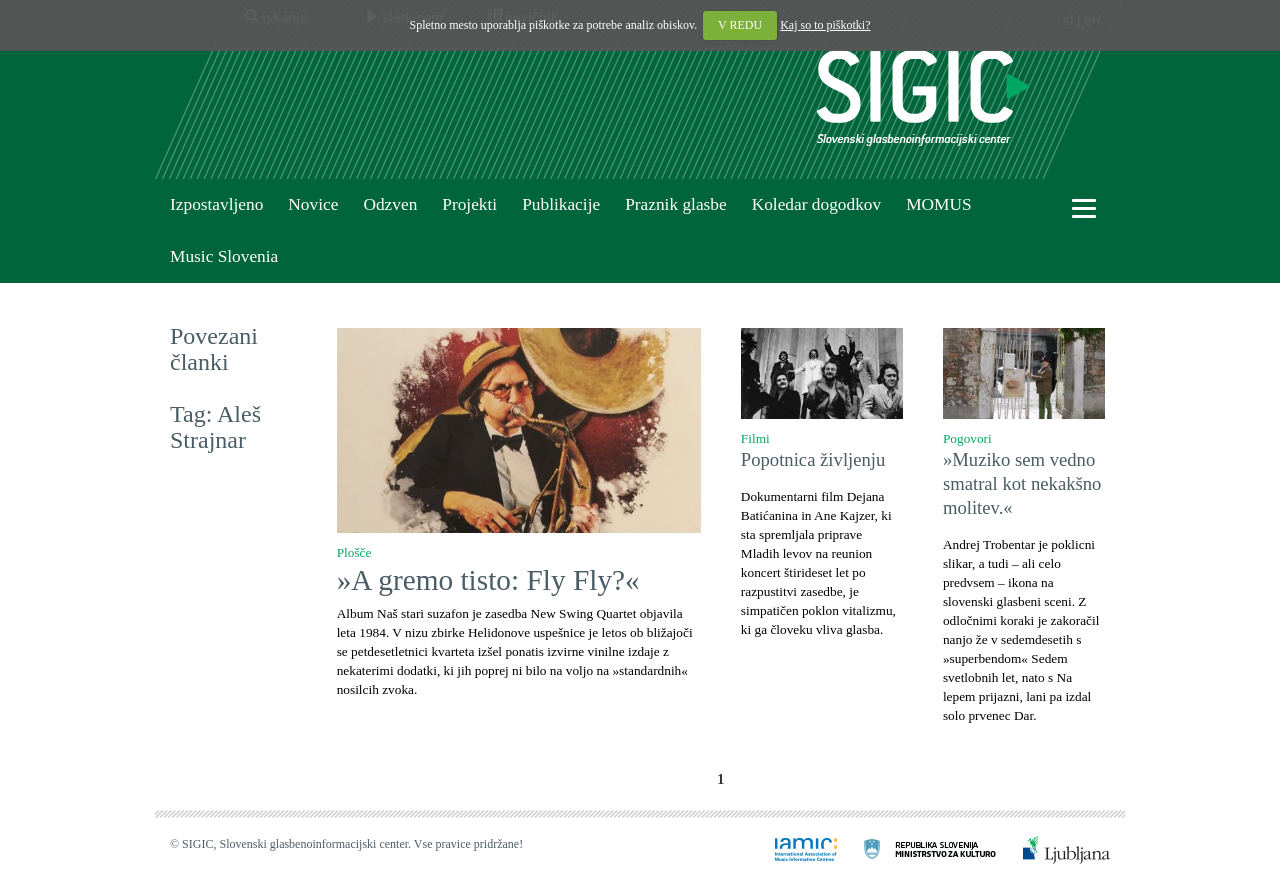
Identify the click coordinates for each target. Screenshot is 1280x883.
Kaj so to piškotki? (825, 25)
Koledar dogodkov (816, 204)
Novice (313, 204)
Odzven (390, 204)
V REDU (740, 25)
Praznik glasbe (676, 204)
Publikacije (561, 204)
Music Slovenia (224, 256)
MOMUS (938, 204)
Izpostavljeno (216, 204)
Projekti (469, 204)
